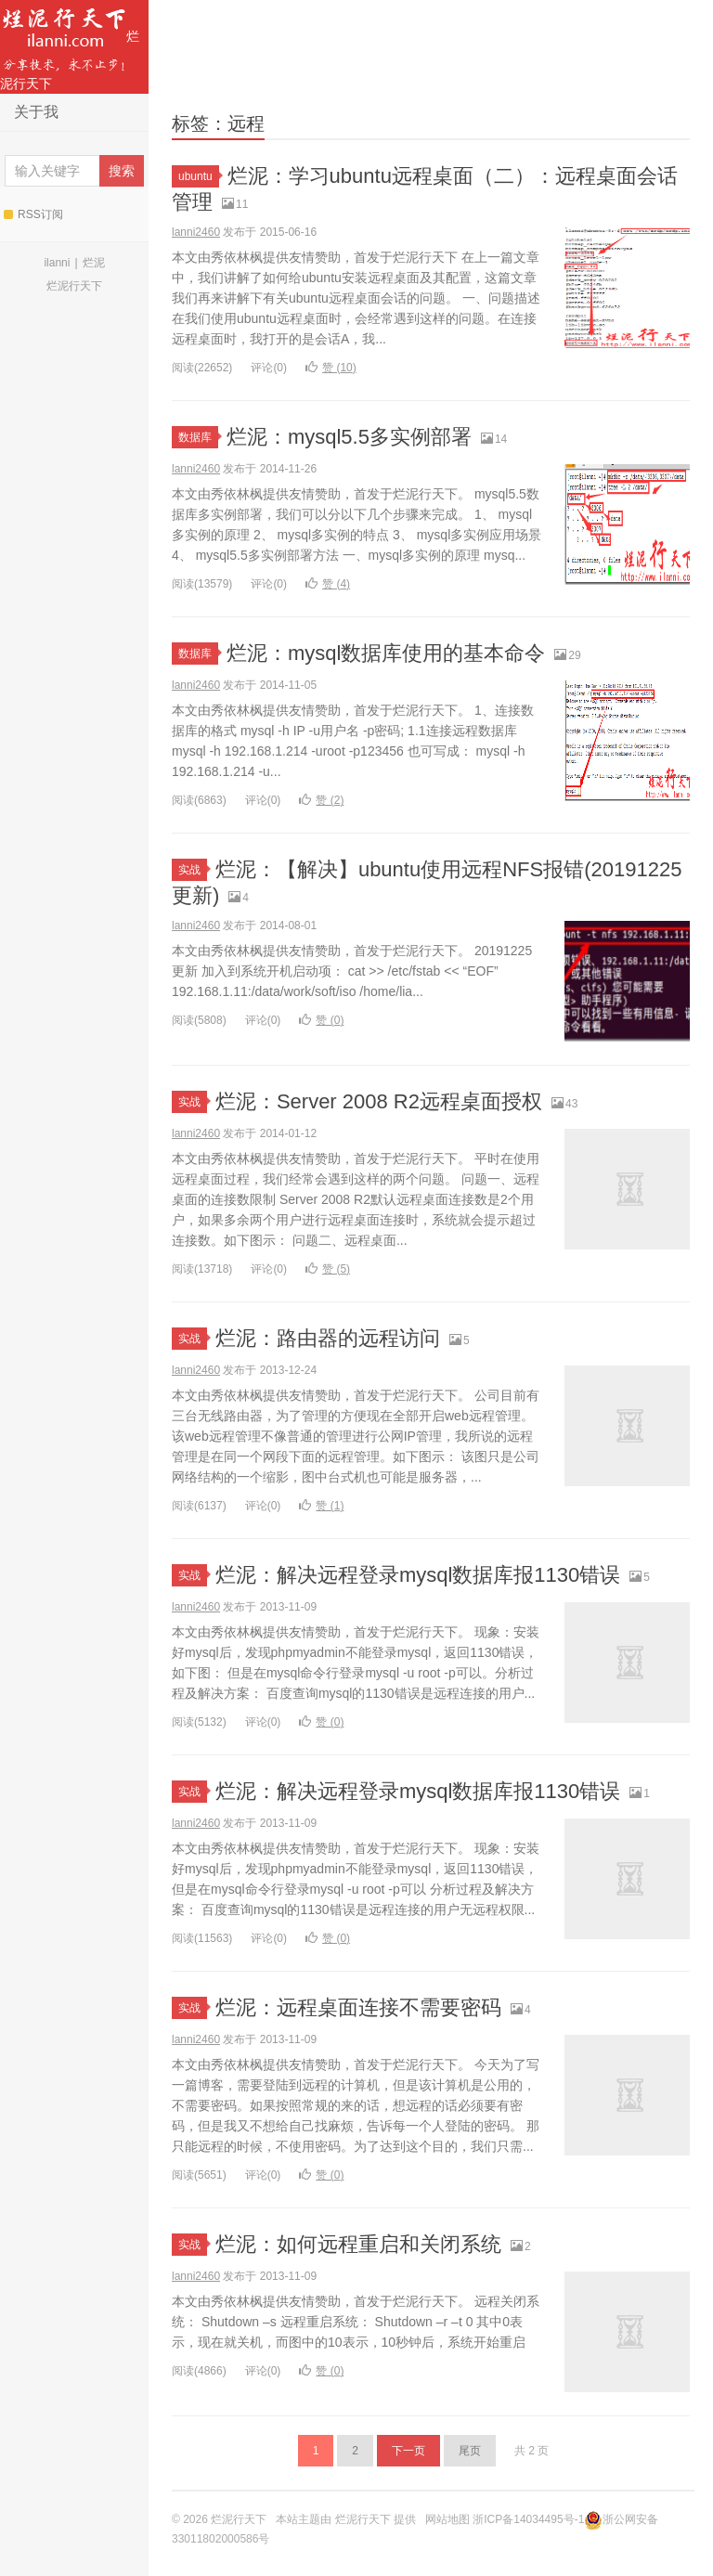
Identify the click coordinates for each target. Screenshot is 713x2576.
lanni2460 (196, 232)
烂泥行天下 (69, 45)
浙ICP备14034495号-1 (528, 2519)
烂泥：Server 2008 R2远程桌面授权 (378, 1101)
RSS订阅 (33, 214)
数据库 (198, 437)
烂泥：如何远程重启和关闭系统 (358, 2244)
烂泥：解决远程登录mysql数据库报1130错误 (417, 1574)
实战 (192, 869)
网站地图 (447, 2519)
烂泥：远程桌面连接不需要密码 (358, 2007)
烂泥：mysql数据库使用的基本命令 (386, 653)
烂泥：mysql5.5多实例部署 (349, 436)
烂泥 (94, 262)
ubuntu (198, 176)
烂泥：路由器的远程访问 (327, 1338)
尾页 (470, 2450)
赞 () (330, 367)
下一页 (408, 2450)
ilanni (57, 262)
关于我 (36, 112)
